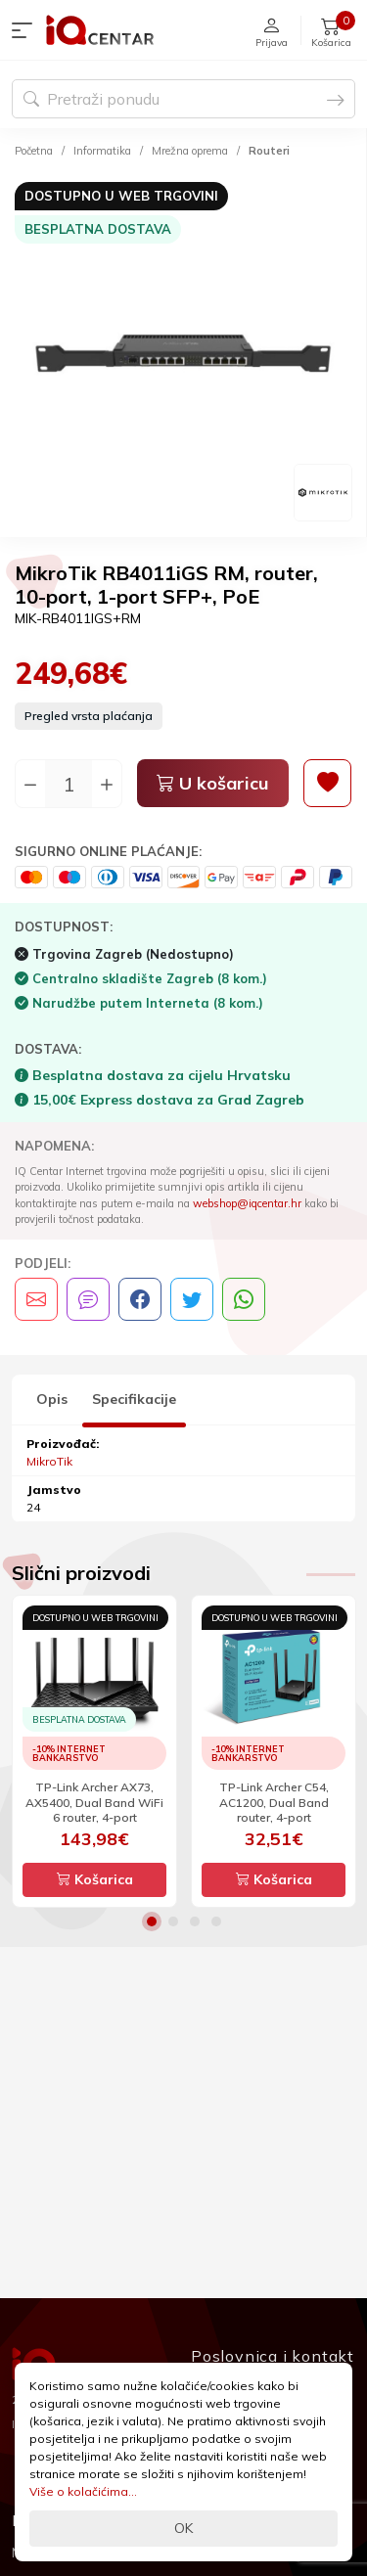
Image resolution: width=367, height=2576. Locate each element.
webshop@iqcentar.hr (247, 1203)
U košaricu (213, 783)
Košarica (95, 1879)
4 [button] (216, 1921)
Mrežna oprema (190, 151)
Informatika (102, 151)
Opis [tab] (52, 1399)
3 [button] (195, 1921)
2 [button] (173, 1921)
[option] (183, 351)
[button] (26, 30)
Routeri (269, 151)
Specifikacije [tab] (134, 1399)
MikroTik (49, 1461)
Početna (34, 151)
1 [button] (152, 1921)
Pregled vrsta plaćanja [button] (88, 715)
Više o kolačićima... (83, 2491)
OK (183, 2528)
